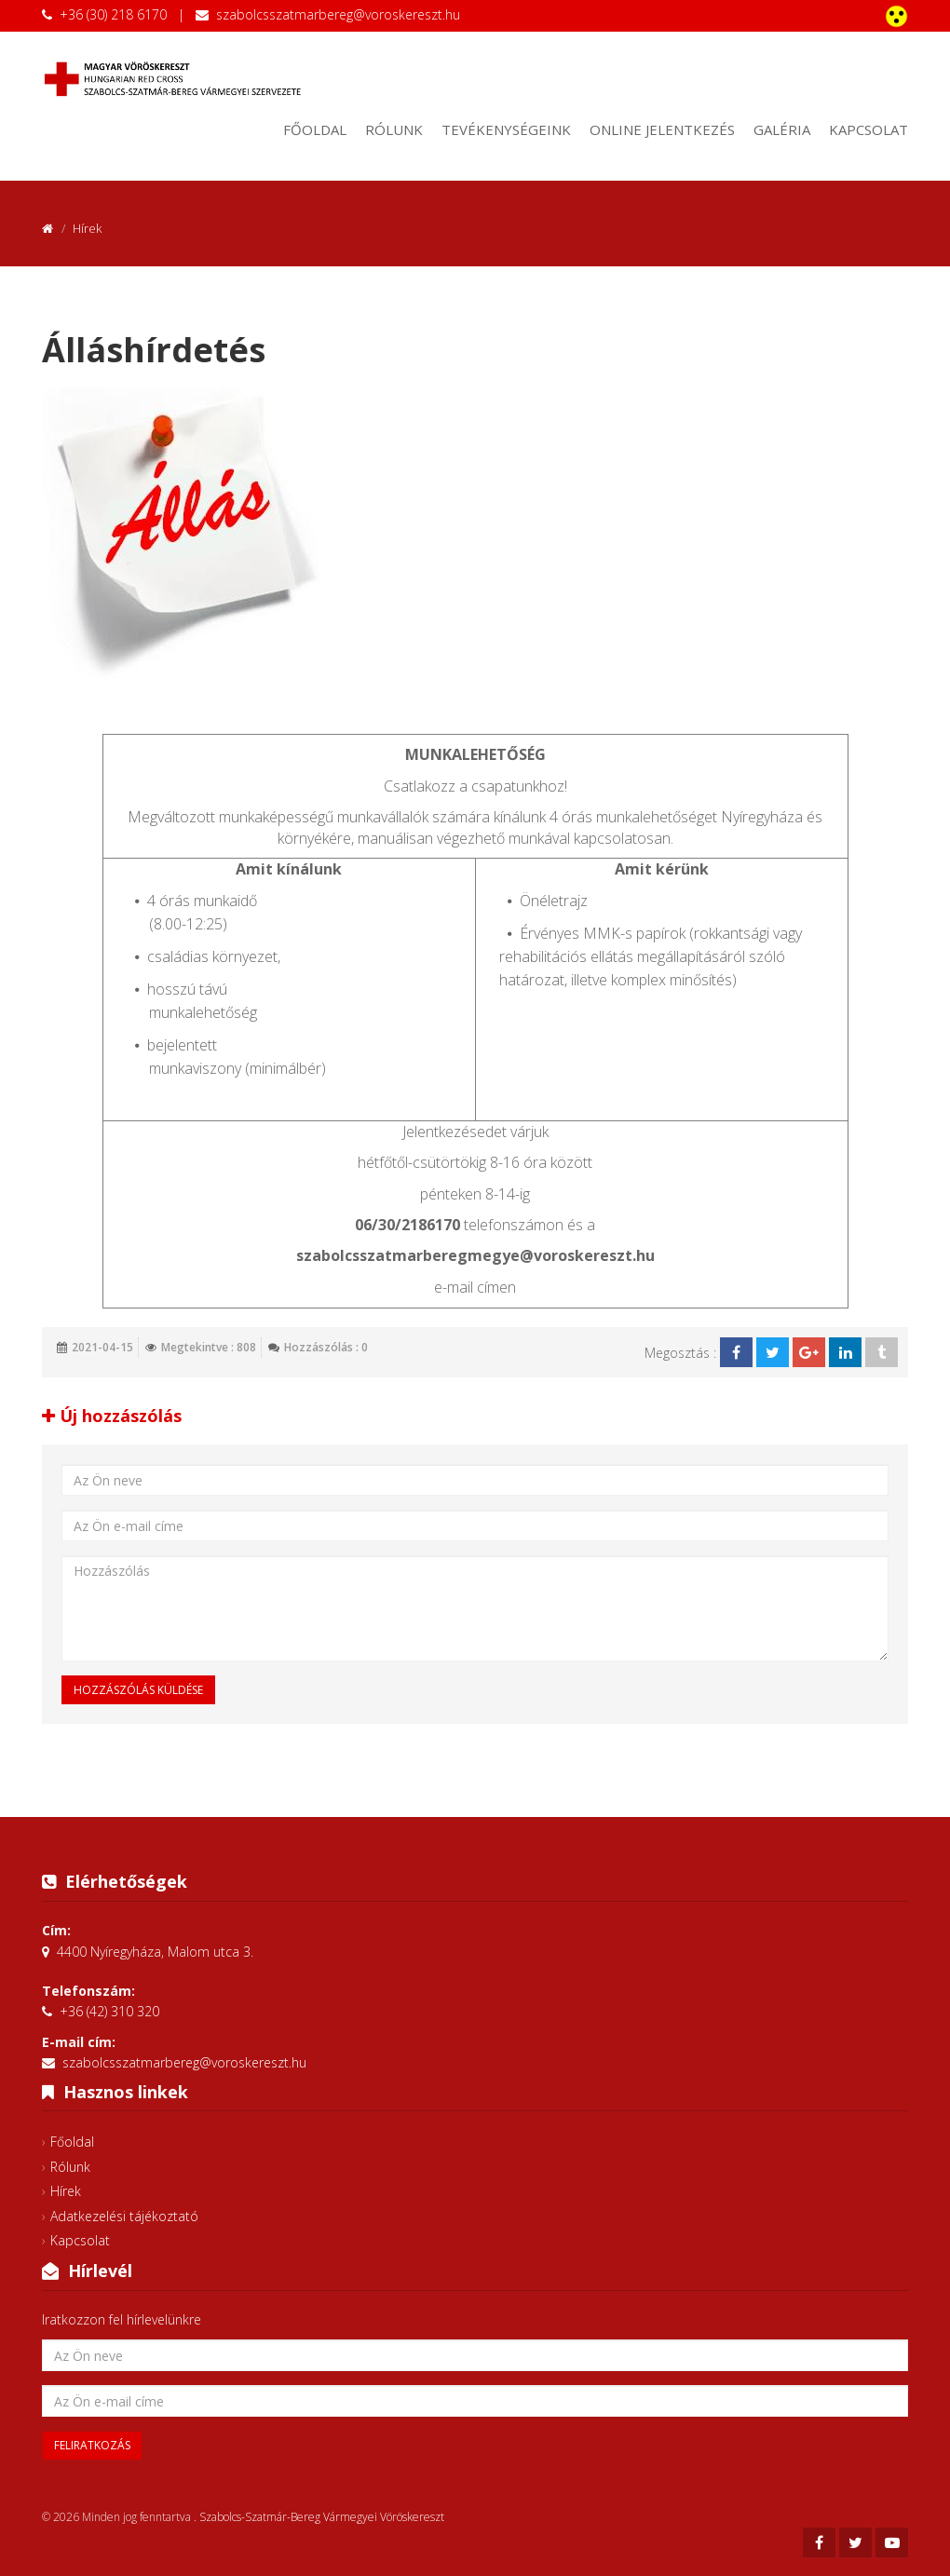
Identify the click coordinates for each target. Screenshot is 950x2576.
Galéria (781, 129)
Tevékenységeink (506, 129)
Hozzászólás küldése (138, 1690)
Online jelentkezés (662, 129)
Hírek (65, 2191)
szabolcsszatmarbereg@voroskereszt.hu (338, 14)
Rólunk (394, 129)
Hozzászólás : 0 (326, 1347)
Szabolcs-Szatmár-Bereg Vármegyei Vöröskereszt (321, 2517)
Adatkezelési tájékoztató (124, 2216)
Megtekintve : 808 (208, 1347)
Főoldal (314, 129)
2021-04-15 (102, 1347)
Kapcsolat (868, 129)
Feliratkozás (92, 2445)
